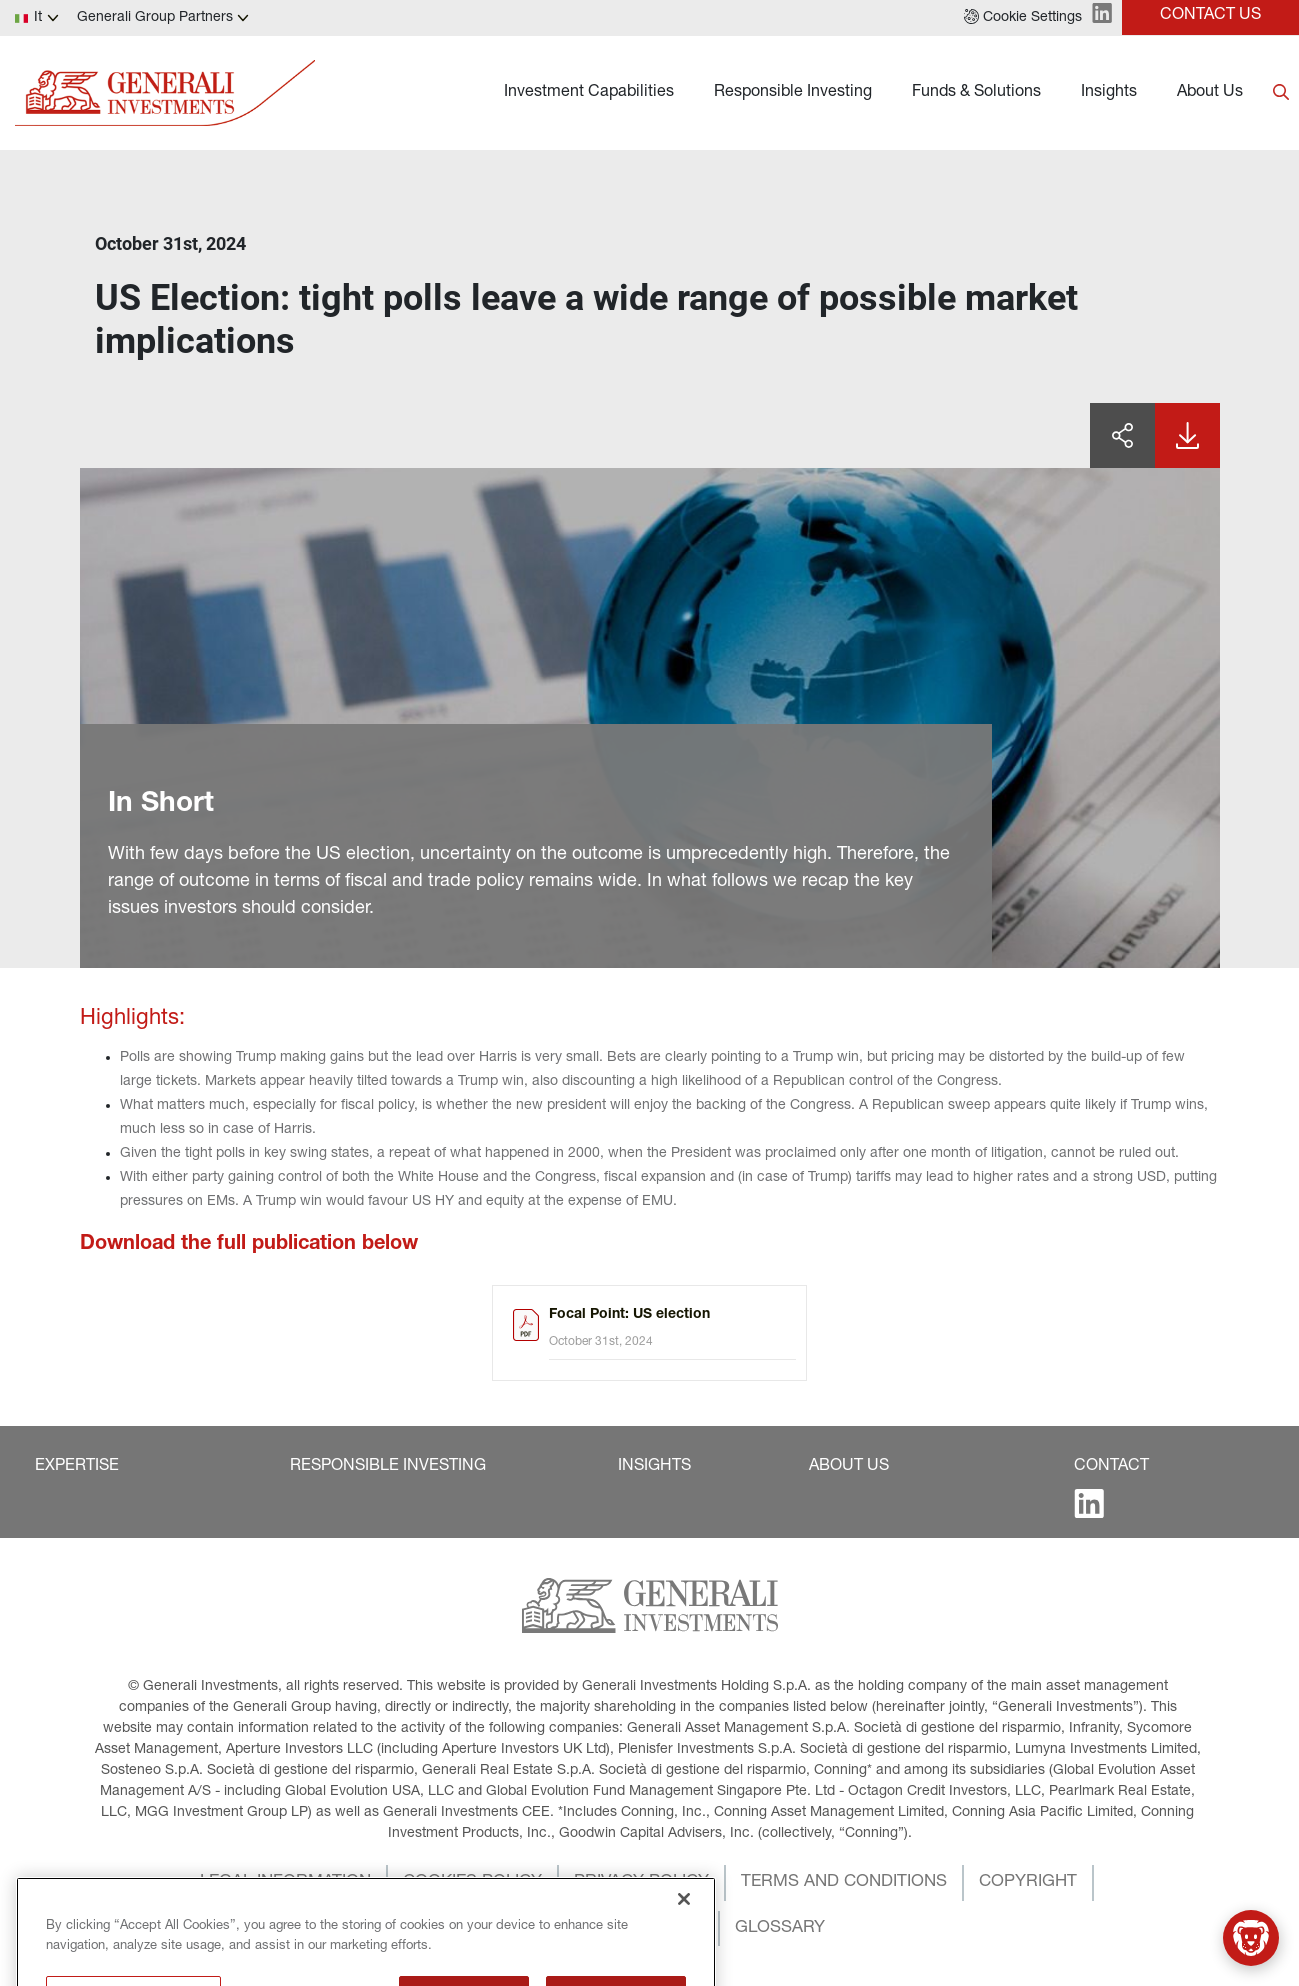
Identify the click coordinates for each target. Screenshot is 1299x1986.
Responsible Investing (793, 93)
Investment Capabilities (589, 93)
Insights (1109, 93)
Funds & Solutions (976, 93)
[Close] (684, 1964)
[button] (1023, 18)
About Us (1210, 93)
